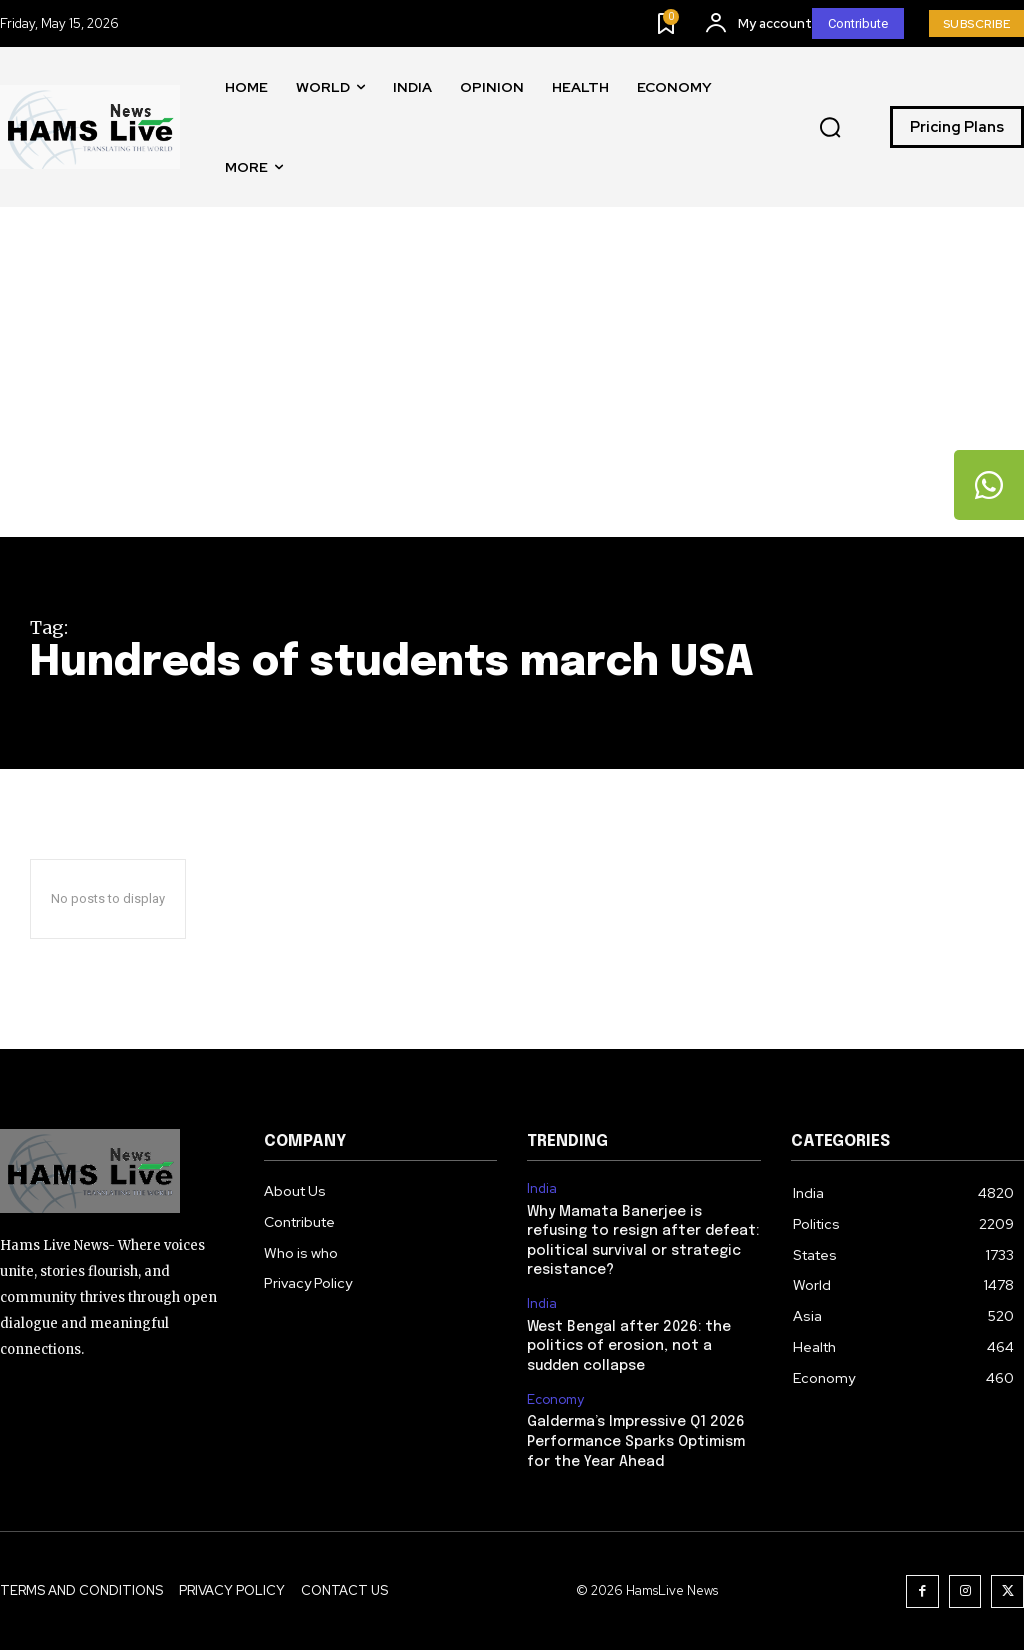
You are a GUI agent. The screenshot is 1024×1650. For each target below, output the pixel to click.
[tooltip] (989, 485)
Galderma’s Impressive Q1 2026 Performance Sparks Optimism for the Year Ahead (636, 1441)
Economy (555, 1399)
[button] (830, 128)
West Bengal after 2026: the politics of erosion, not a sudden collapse (629, 1345)
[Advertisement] (512, 387)
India (542, 1189)
